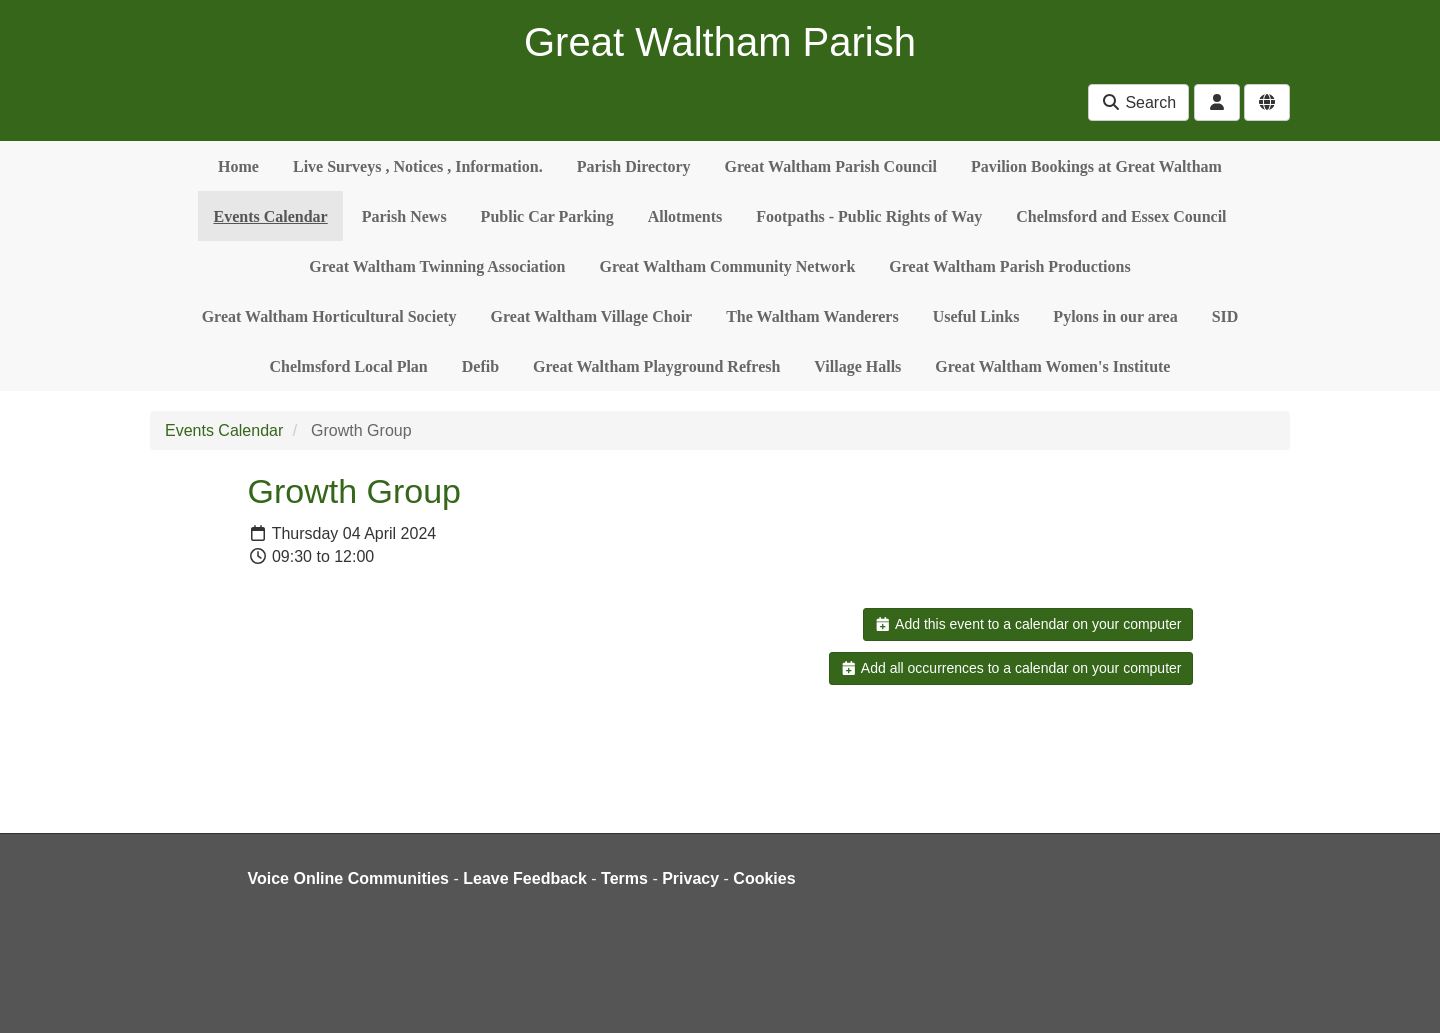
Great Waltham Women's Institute (1052, 366)
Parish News (404, 216)
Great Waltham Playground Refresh (656, 366)
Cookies (764, 878)
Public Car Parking (547, 216)
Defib (480, 366)
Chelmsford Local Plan (349, 366)
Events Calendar (270, 216)
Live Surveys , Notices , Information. (418, 166)
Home (238, 166)
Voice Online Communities (349, 878)
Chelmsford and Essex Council (1121, 216)
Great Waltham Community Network (728, 266)
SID (1225, 316)
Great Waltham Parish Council (831, 166)
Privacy (690, 878)
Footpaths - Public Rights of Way (869, 216)
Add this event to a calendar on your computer (1027, 624)
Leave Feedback (525, 878)
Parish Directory (634, 166)
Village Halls (857, 366)
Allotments (685, 216)
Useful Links (976, 316)
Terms (624, 878)
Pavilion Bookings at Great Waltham (1096, 166)
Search (1138, 102)
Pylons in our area (1115, 316)
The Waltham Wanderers (812, 316)
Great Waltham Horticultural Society (329, 316)
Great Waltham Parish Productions (1009, 266)
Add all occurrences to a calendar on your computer (1010, 668)
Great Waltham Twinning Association (437, 266)
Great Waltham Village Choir (592, 316)
